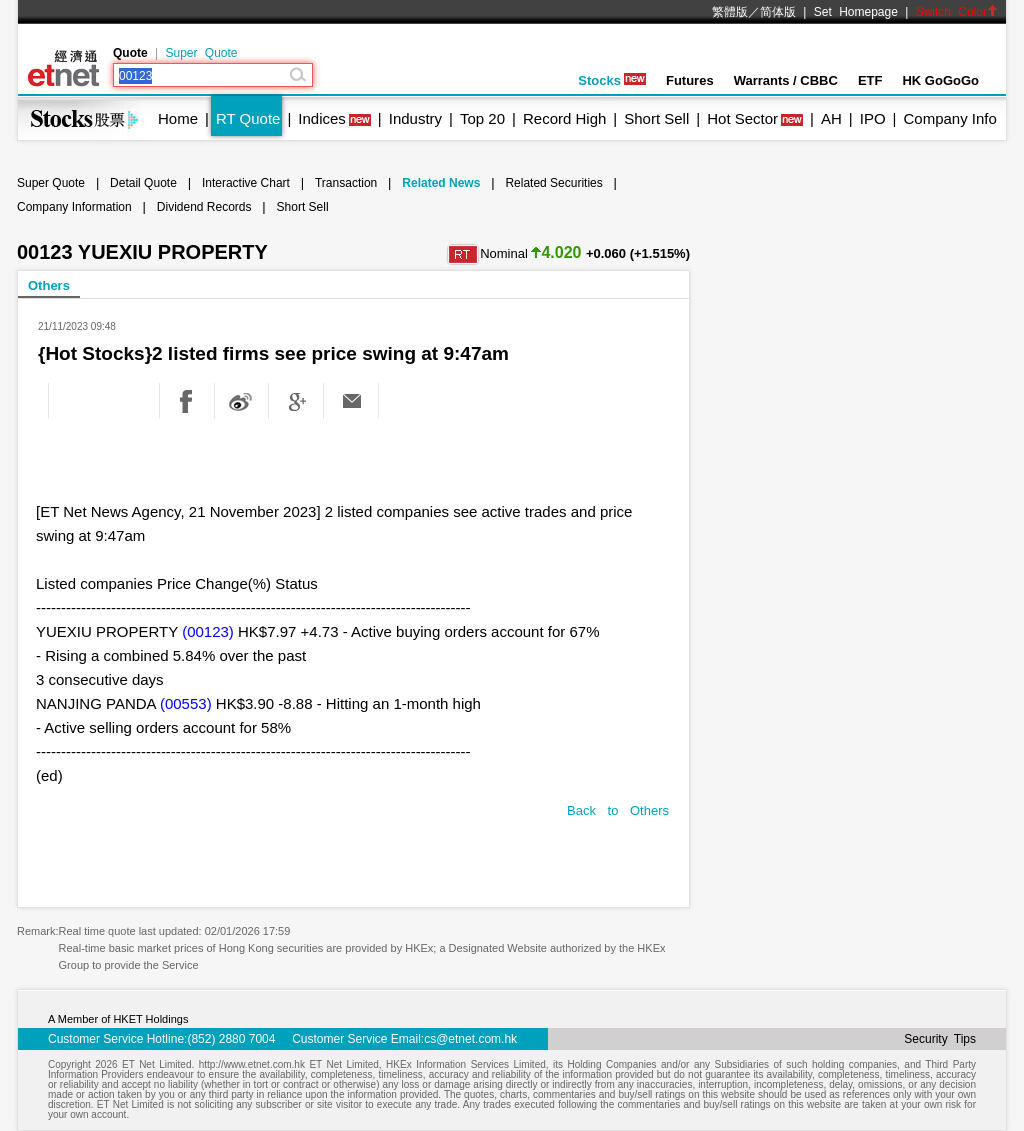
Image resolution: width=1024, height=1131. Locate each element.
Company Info (949, 118)
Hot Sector (742, 118)
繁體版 (730, 12)
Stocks (612, 80)
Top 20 (482, 118)
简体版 (778, 12)
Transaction (346, 183)
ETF (870, 80)
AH (831, 118)
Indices (322, 118)
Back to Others (618, 810)
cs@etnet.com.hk (470, 1039)
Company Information (74, 207)
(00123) (208, 631)
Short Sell (656, 118)
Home (178, 118)
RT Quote (248, 118)
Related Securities (553, 183)
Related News (441, 183)
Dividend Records (204, 207)
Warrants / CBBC (786, 80)
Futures (690, 80)
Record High (564, 118)
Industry (415, 118)
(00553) (186, 703)
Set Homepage (856, 12)
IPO (873, 118)
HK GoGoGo (940, 80)
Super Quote (201, 53)
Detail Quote (143, 183)
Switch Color (957, 12)
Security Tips (940, 1039)
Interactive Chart (246, 183)
